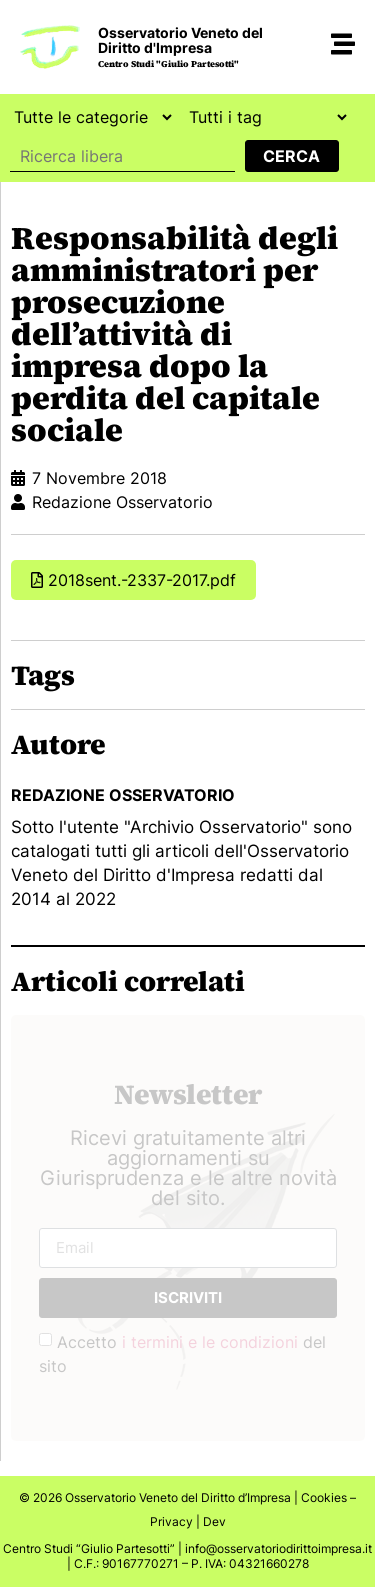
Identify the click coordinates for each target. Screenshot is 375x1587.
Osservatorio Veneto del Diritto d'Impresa (180, 40)
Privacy (171, 1521)
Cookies (324, 1497)
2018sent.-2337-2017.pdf (142, 580)
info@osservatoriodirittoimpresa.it (278, 1548)
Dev (214, 1521)
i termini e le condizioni (210, 1342)
